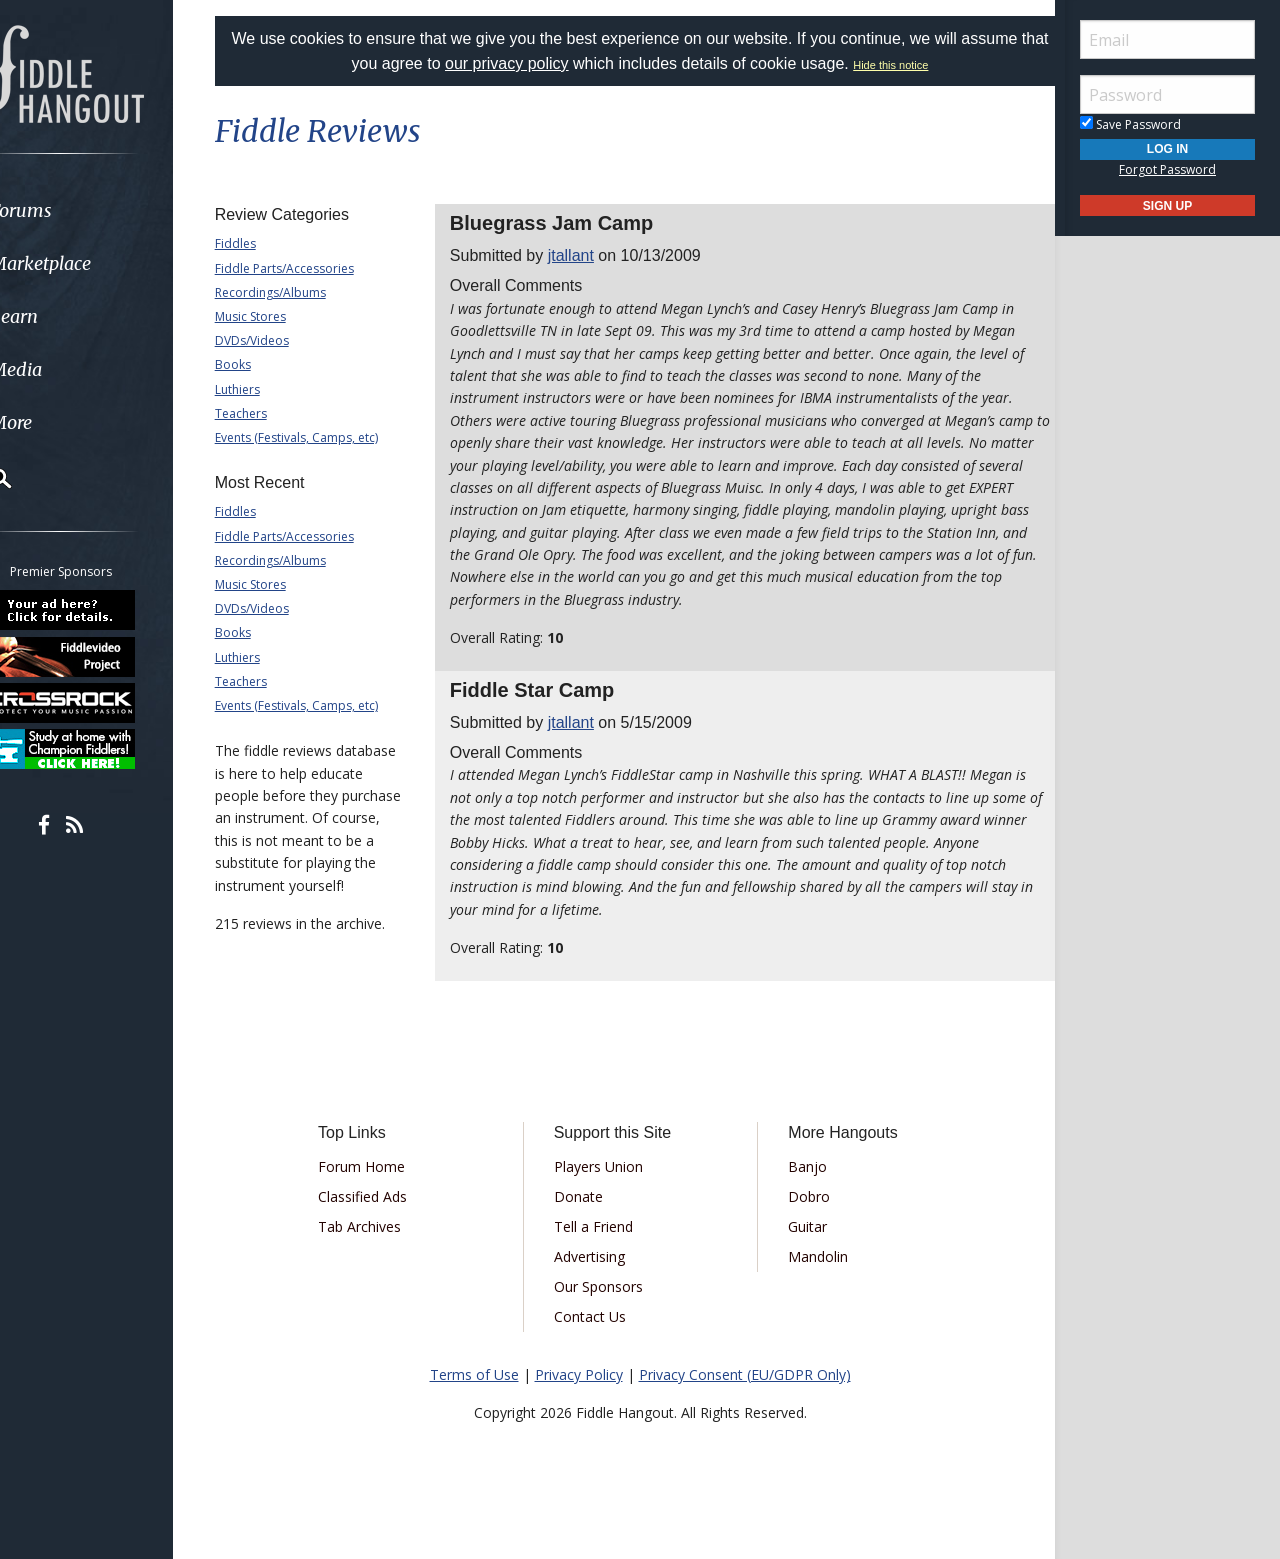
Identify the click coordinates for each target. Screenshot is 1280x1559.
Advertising (596, 1278)
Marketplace (92, 263)
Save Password (1130, 124)
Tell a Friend (600, 1248)
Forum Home (382, 1188)
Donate (585, 1218)
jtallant (583, 255)
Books (258, 364)
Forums (73, 210)
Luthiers (262, 389)
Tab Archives (380, 1248)
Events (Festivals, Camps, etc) (321, 437)
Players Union (605, 1188)
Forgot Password (1167, 169)
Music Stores (275, 316)
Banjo (800, 1188)
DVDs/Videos (277, 340)
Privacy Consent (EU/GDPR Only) (745, 1396)
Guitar (800, 1248)
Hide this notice (936, 65)
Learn (66, 316)
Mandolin (811, 1278)
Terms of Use (474, 1396)
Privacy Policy (579, 1396)
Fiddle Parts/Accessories (309, 268)
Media (68, 369)
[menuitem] (112, 210)
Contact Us (597, 1338)
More (63, 422)
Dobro (802, 1218)
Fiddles (260, 243)
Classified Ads (383, 1218)
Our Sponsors (605, 1308)
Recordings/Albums (295, 292)
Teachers (266, 413)
